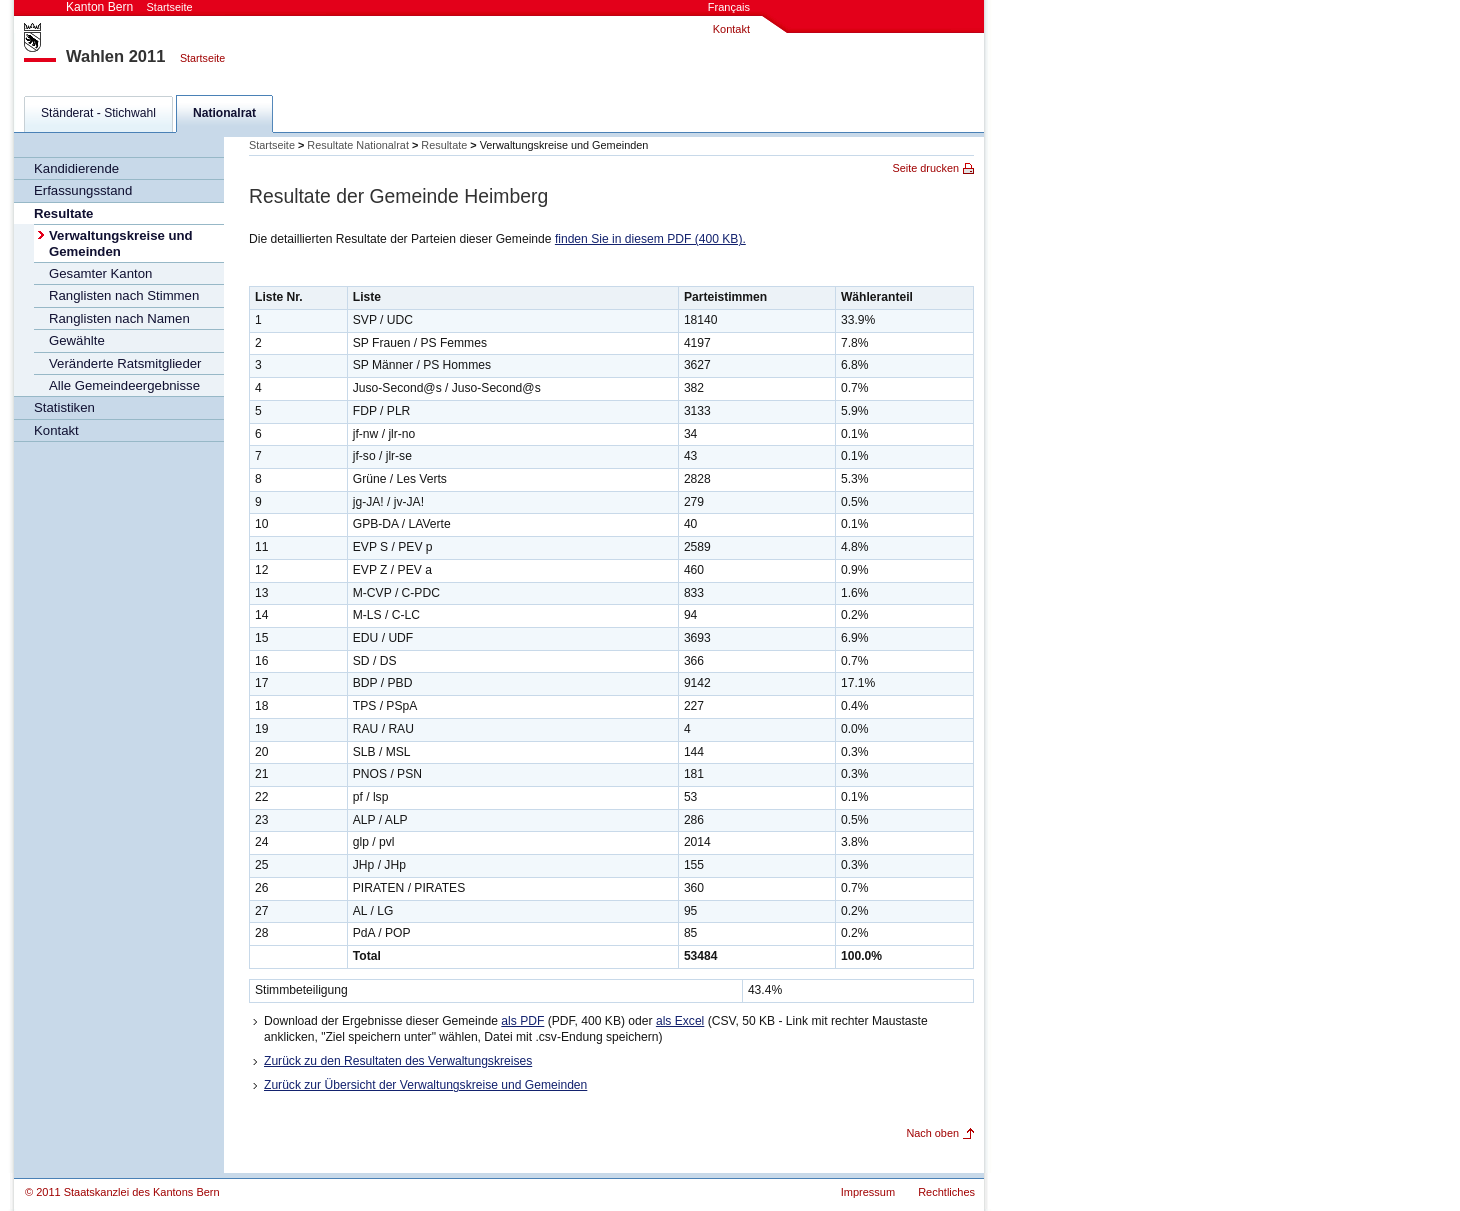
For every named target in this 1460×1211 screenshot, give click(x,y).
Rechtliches (946, 1192)
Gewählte (77, 340)
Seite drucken (926, 168)
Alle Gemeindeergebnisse (124, 385)
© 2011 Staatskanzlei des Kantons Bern (122, 1192)
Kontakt (731, 29)
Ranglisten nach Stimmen (124, 295)
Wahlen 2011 (115, 56)
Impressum (868, 1192)
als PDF (522, 1021)
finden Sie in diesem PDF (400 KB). (650, 239)
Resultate (63, 213)
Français (729, 7)
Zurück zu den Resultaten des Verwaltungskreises (398, 1061)
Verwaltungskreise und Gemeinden (121, 243)
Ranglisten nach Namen (119, 318)
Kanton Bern (129, 7)
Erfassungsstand (83, 190)
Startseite (202, 58)
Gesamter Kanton (100, 273)
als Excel (680, 1021)
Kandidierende (76, 168)
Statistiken (64, 407)
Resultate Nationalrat (358, 145)
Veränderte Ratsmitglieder (125, 363)
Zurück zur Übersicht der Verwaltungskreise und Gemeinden (425, 1085)
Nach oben (932, 1133)
